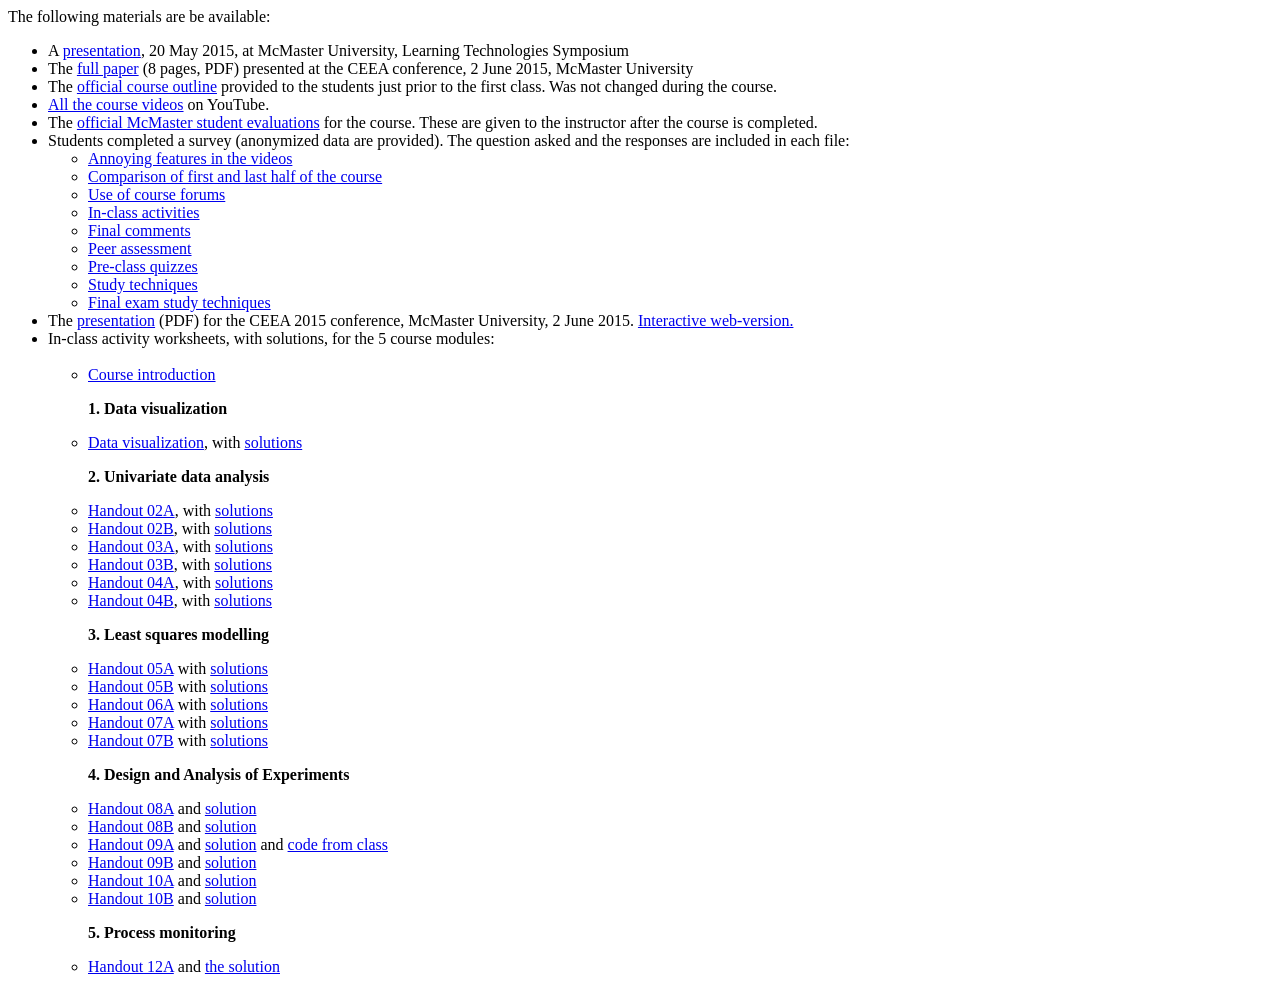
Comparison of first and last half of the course (235, 176)
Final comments (139, 230)
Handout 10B (131, 898)
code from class (338, 844)
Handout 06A (131, 704)
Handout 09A (131, 844)
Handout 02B (131, 528)
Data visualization (146, 442)
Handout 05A (131, 668)
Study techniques (143, 284)
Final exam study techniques (179, 302)
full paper (108, 68)
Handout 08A (131, 808)
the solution (242, 966)
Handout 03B (131, 564)
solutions (273, 442)
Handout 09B (131, 862)
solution (231, 808)
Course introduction (152, 374)
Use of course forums (156, 194)
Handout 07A (131, 722)
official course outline (147, 86)
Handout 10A (131, 880)
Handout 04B (131, 600)
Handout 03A (131, 546)
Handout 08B (131, 826)
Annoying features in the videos (190, 158)
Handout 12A (131, 966)
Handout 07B (131, 740)
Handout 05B (131, 686)
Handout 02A (131, 510)
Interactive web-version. (715, 320)
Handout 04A (131, 582)
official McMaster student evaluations (198, 122)
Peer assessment (140, 248)
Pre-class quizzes (143, 266)
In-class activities (144, 212)
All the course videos (116, 104)
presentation (102, 50)
